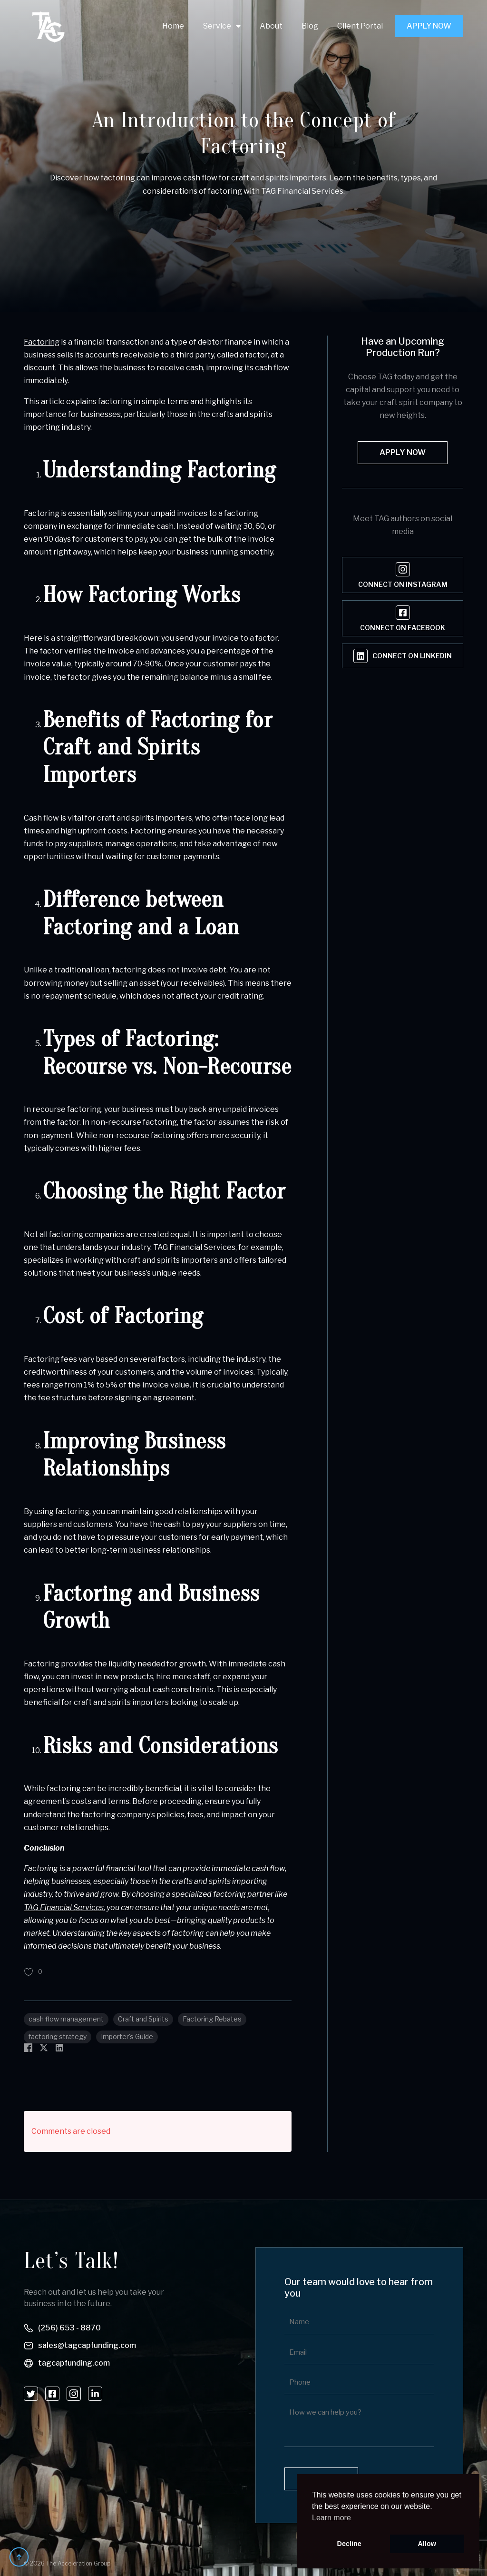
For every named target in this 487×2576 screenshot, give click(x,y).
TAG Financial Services (64, 1907)
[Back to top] (19, 2556)
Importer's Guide (127, 2036)
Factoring (41, 342)
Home (173, 26)
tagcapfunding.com (74, 2363)
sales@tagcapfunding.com (87, 2345)
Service (217, 26)
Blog (310, 26)
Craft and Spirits (143, 2019)
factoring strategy (58, 2036)
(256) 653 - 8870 (69, 2327)
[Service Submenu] (236, 26)
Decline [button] (349, 2543)
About (271, 26)
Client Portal (360, 26)
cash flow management (66, 2019)
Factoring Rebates (212, 2019)
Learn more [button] (331, 2518)
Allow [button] (427, 2543)
